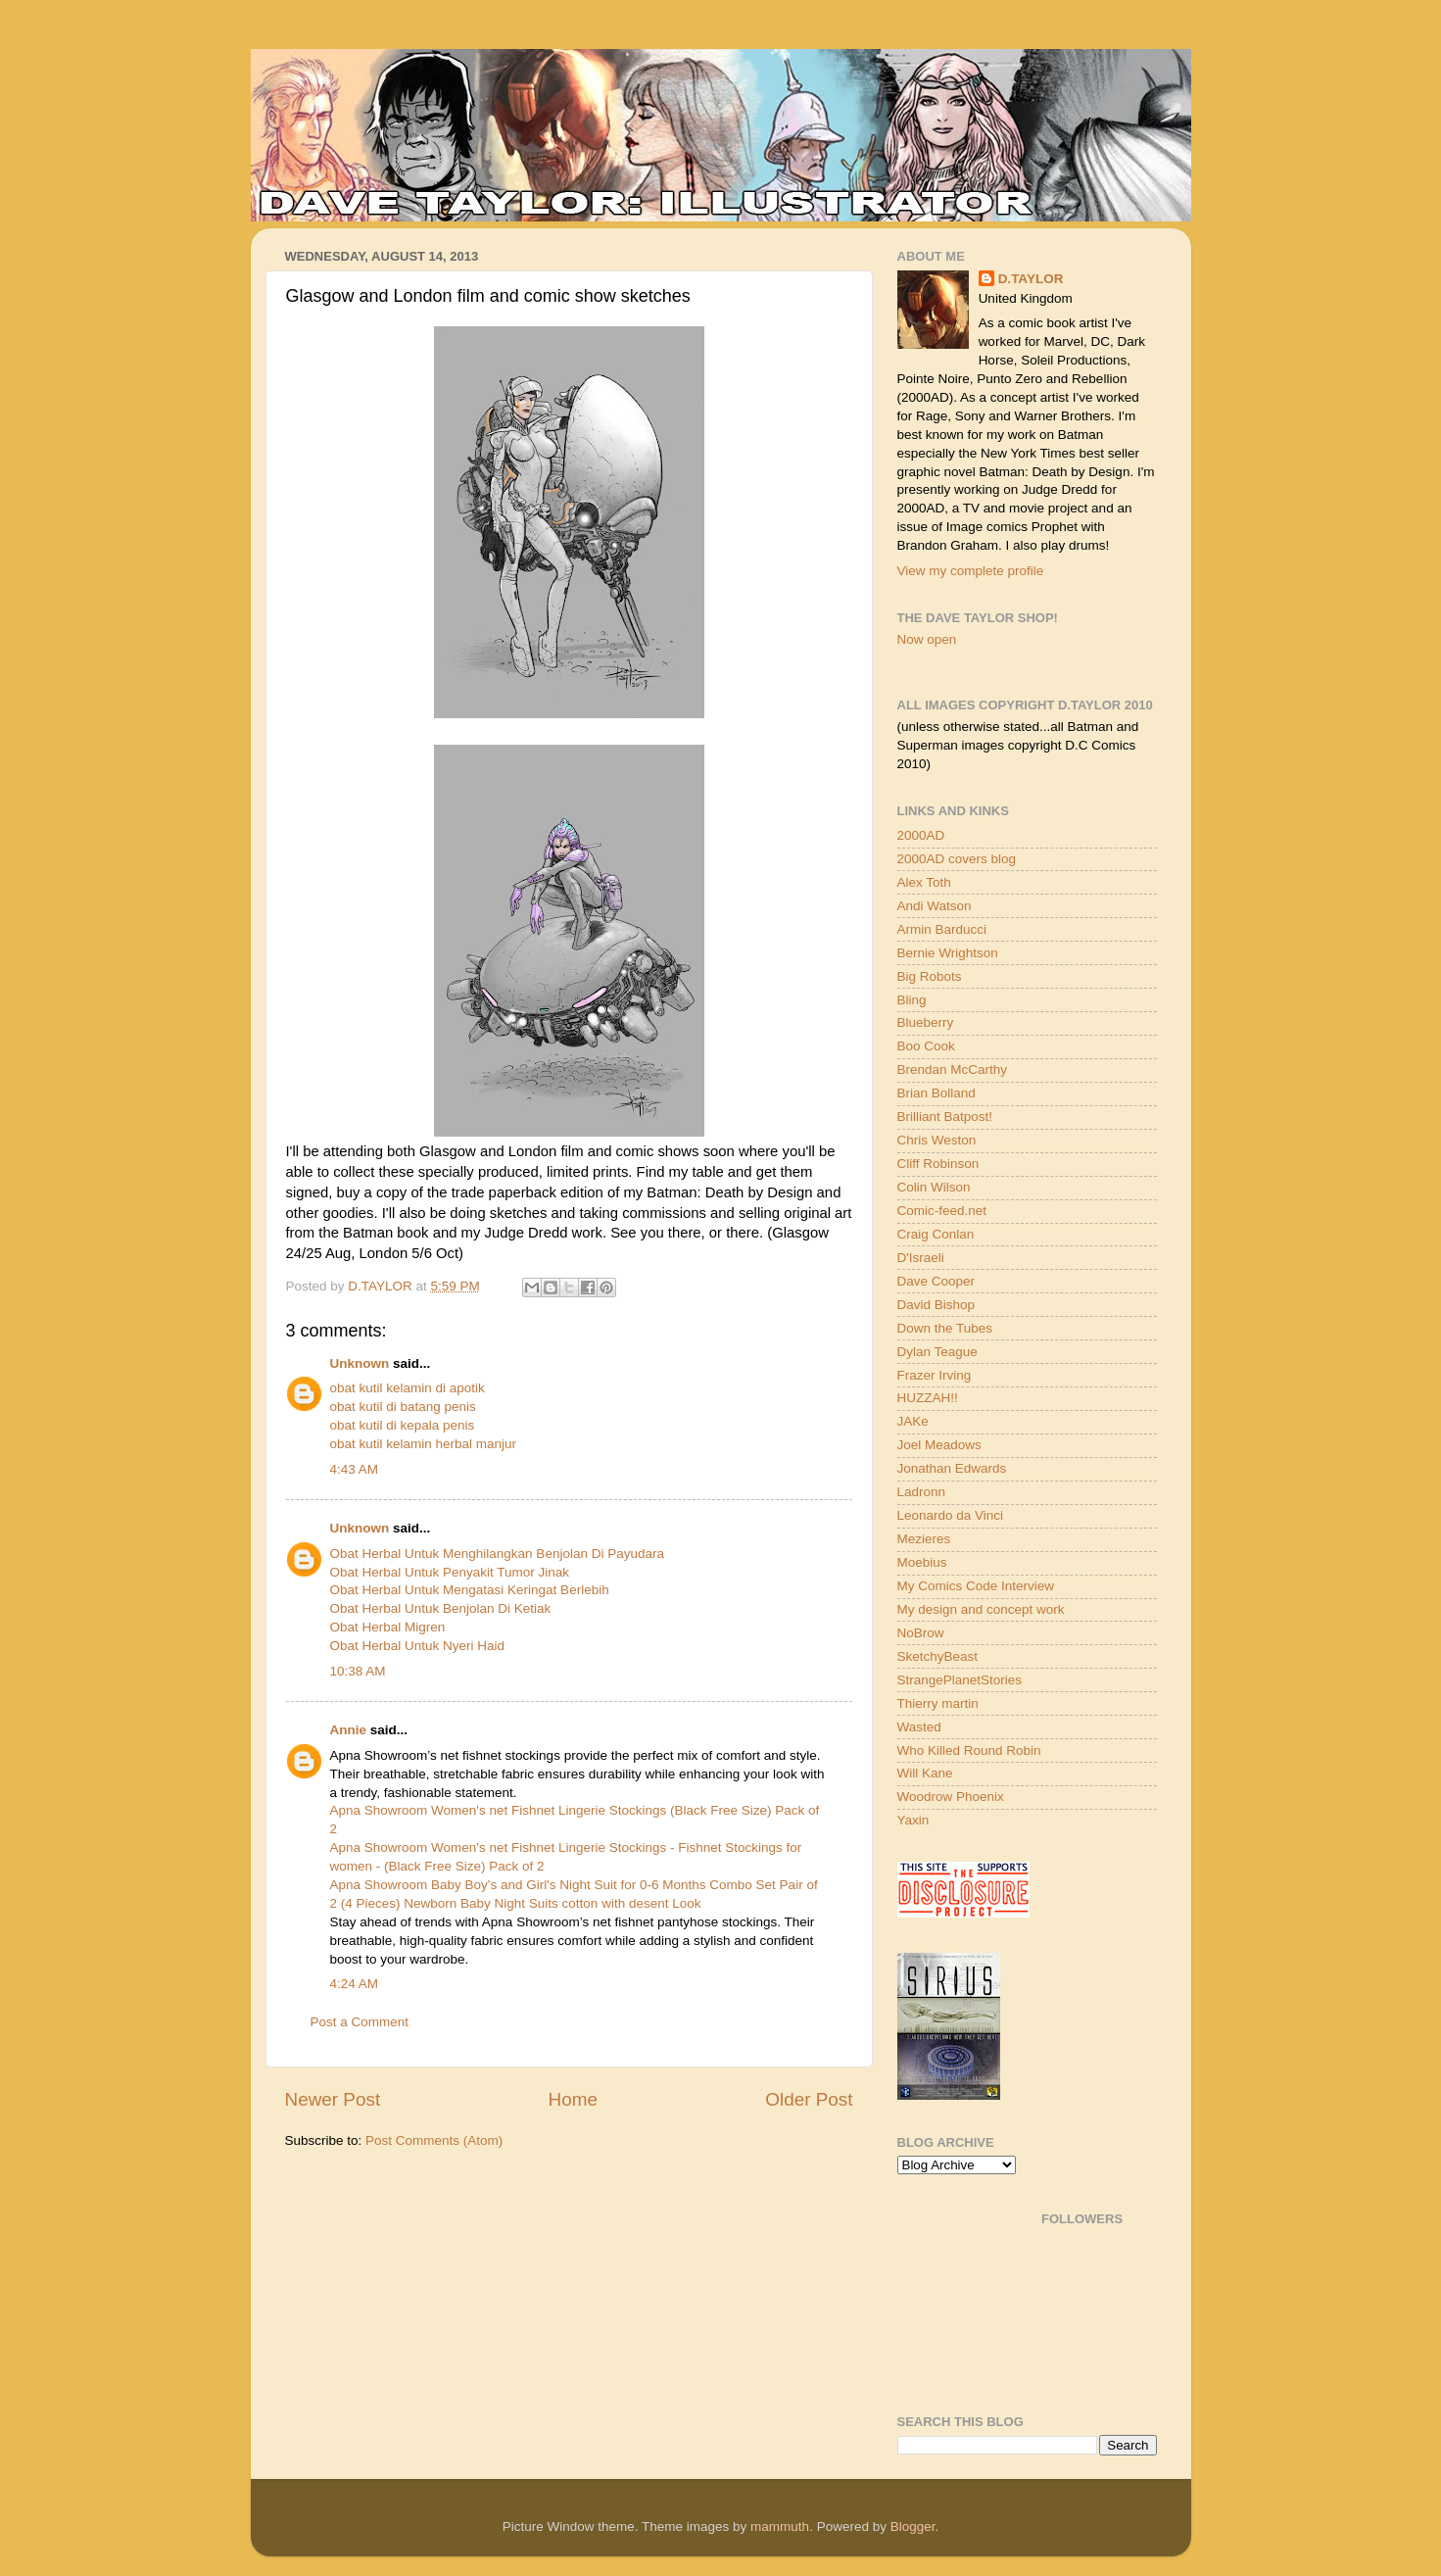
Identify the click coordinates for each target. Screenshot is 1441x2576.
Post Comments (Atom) (434, 2140)
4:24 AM (354, 1983)
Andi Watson (934, 906)
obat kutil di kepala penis (402, 1425)
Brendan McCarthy (952, 1069)
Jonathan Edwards (952, 1468)
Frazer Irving (934, 1375)
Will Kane (925, 1773)
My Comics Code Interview (976, 1586)
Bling (912, 1000)
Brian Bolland (936, 1093)
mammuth (779, 2526)
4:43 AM (354, 1469)
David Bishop (936, 1304)
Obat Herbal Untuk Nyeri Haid (417, 1645)
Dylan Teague (937, 1351)
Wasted (919, 1727)
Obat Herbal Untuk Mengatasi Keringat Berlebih (469, 1589)
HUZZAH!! (927, 1397)
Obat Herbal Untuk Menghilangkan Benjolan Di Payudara (497, 1553)
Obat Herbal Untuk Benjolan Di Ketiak (441, 1608)
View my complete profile (970, 570)
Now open (927, 639)
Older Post (808, 2099)
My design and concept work (981, 1609)
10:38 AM (358, 1671)
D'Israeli (920, 1257)
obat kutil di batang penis (403, 1406)
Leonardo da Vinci (950, 1515)
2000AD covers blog (957, 858)
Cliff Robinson (938, 1163)
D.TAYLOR (1031, 278)
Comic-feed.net (942, 1210)
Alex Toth (924, 882)
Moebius (922, 1562)
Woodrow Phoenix (950, 1796)
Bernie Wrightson (947, 953)
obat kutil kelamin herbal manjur (423, 1443)
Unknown (360, 1363)
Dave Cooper (936, 1281)
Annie (348, 1730)
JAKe (913, 1421)
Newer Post (333, 2099)
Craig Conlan (936, 1234)
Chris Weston (937, 1140)
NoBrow (920, 1633)
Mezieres (924, 1538)
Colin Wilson (934, 1187)
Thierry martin (938, 1703)
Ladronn (921, 1491)
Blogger (913, 2526)
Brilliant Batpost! (945, 1116)
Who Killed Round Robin (969, 1750)
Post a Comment (360, 2022)
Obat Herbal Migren (388, 1627)
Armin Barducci (942, 929)
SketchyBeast (938, 1656)
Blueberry (925, 1022)
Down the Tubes (945, 1328)
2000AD (921, 835)
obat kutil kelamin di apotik (407, 1388)
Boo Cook (926, 1046)
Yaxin (913, 1820)
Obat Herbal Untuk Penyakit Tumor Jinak (450, 1572)
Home (573, 2099)
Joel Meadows (939, 1444)
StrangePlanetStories (960, 1680)
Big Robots (929, 976)
